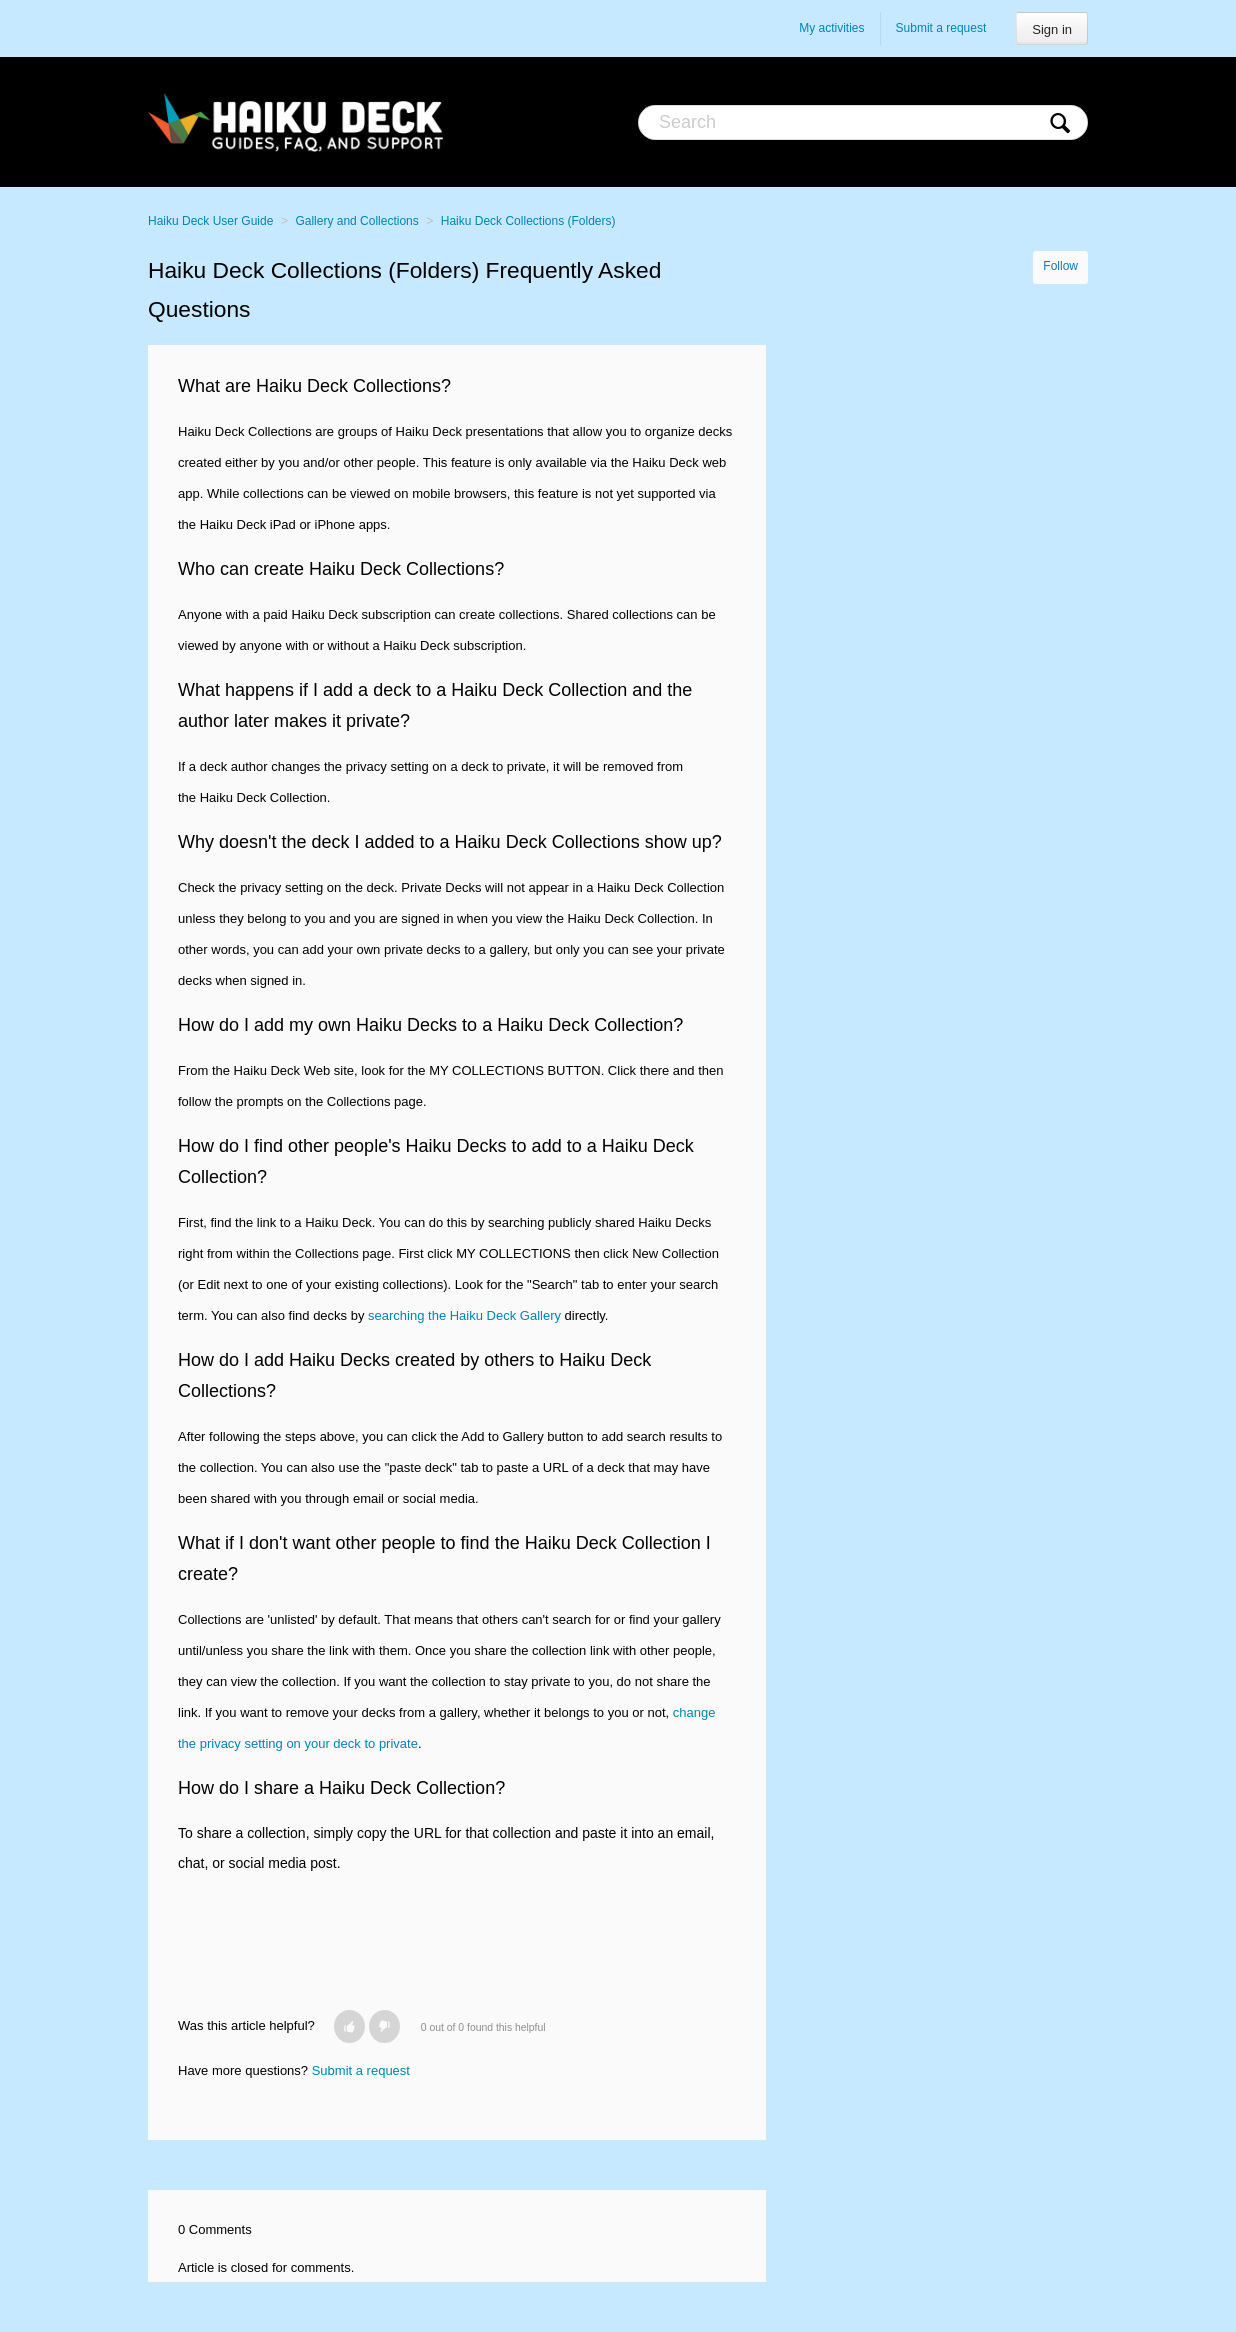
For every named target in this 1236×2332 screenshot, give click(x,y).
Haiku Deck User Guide (210, 221)
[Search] (863, 122)
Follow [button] (1060, 266)
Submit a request (941, 28)
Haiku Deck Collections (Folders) (528, 221)
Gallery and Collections (356, 221)
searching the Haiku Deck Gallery (464, 1315)
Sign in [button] (1052, 29)
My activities (831, 28)
